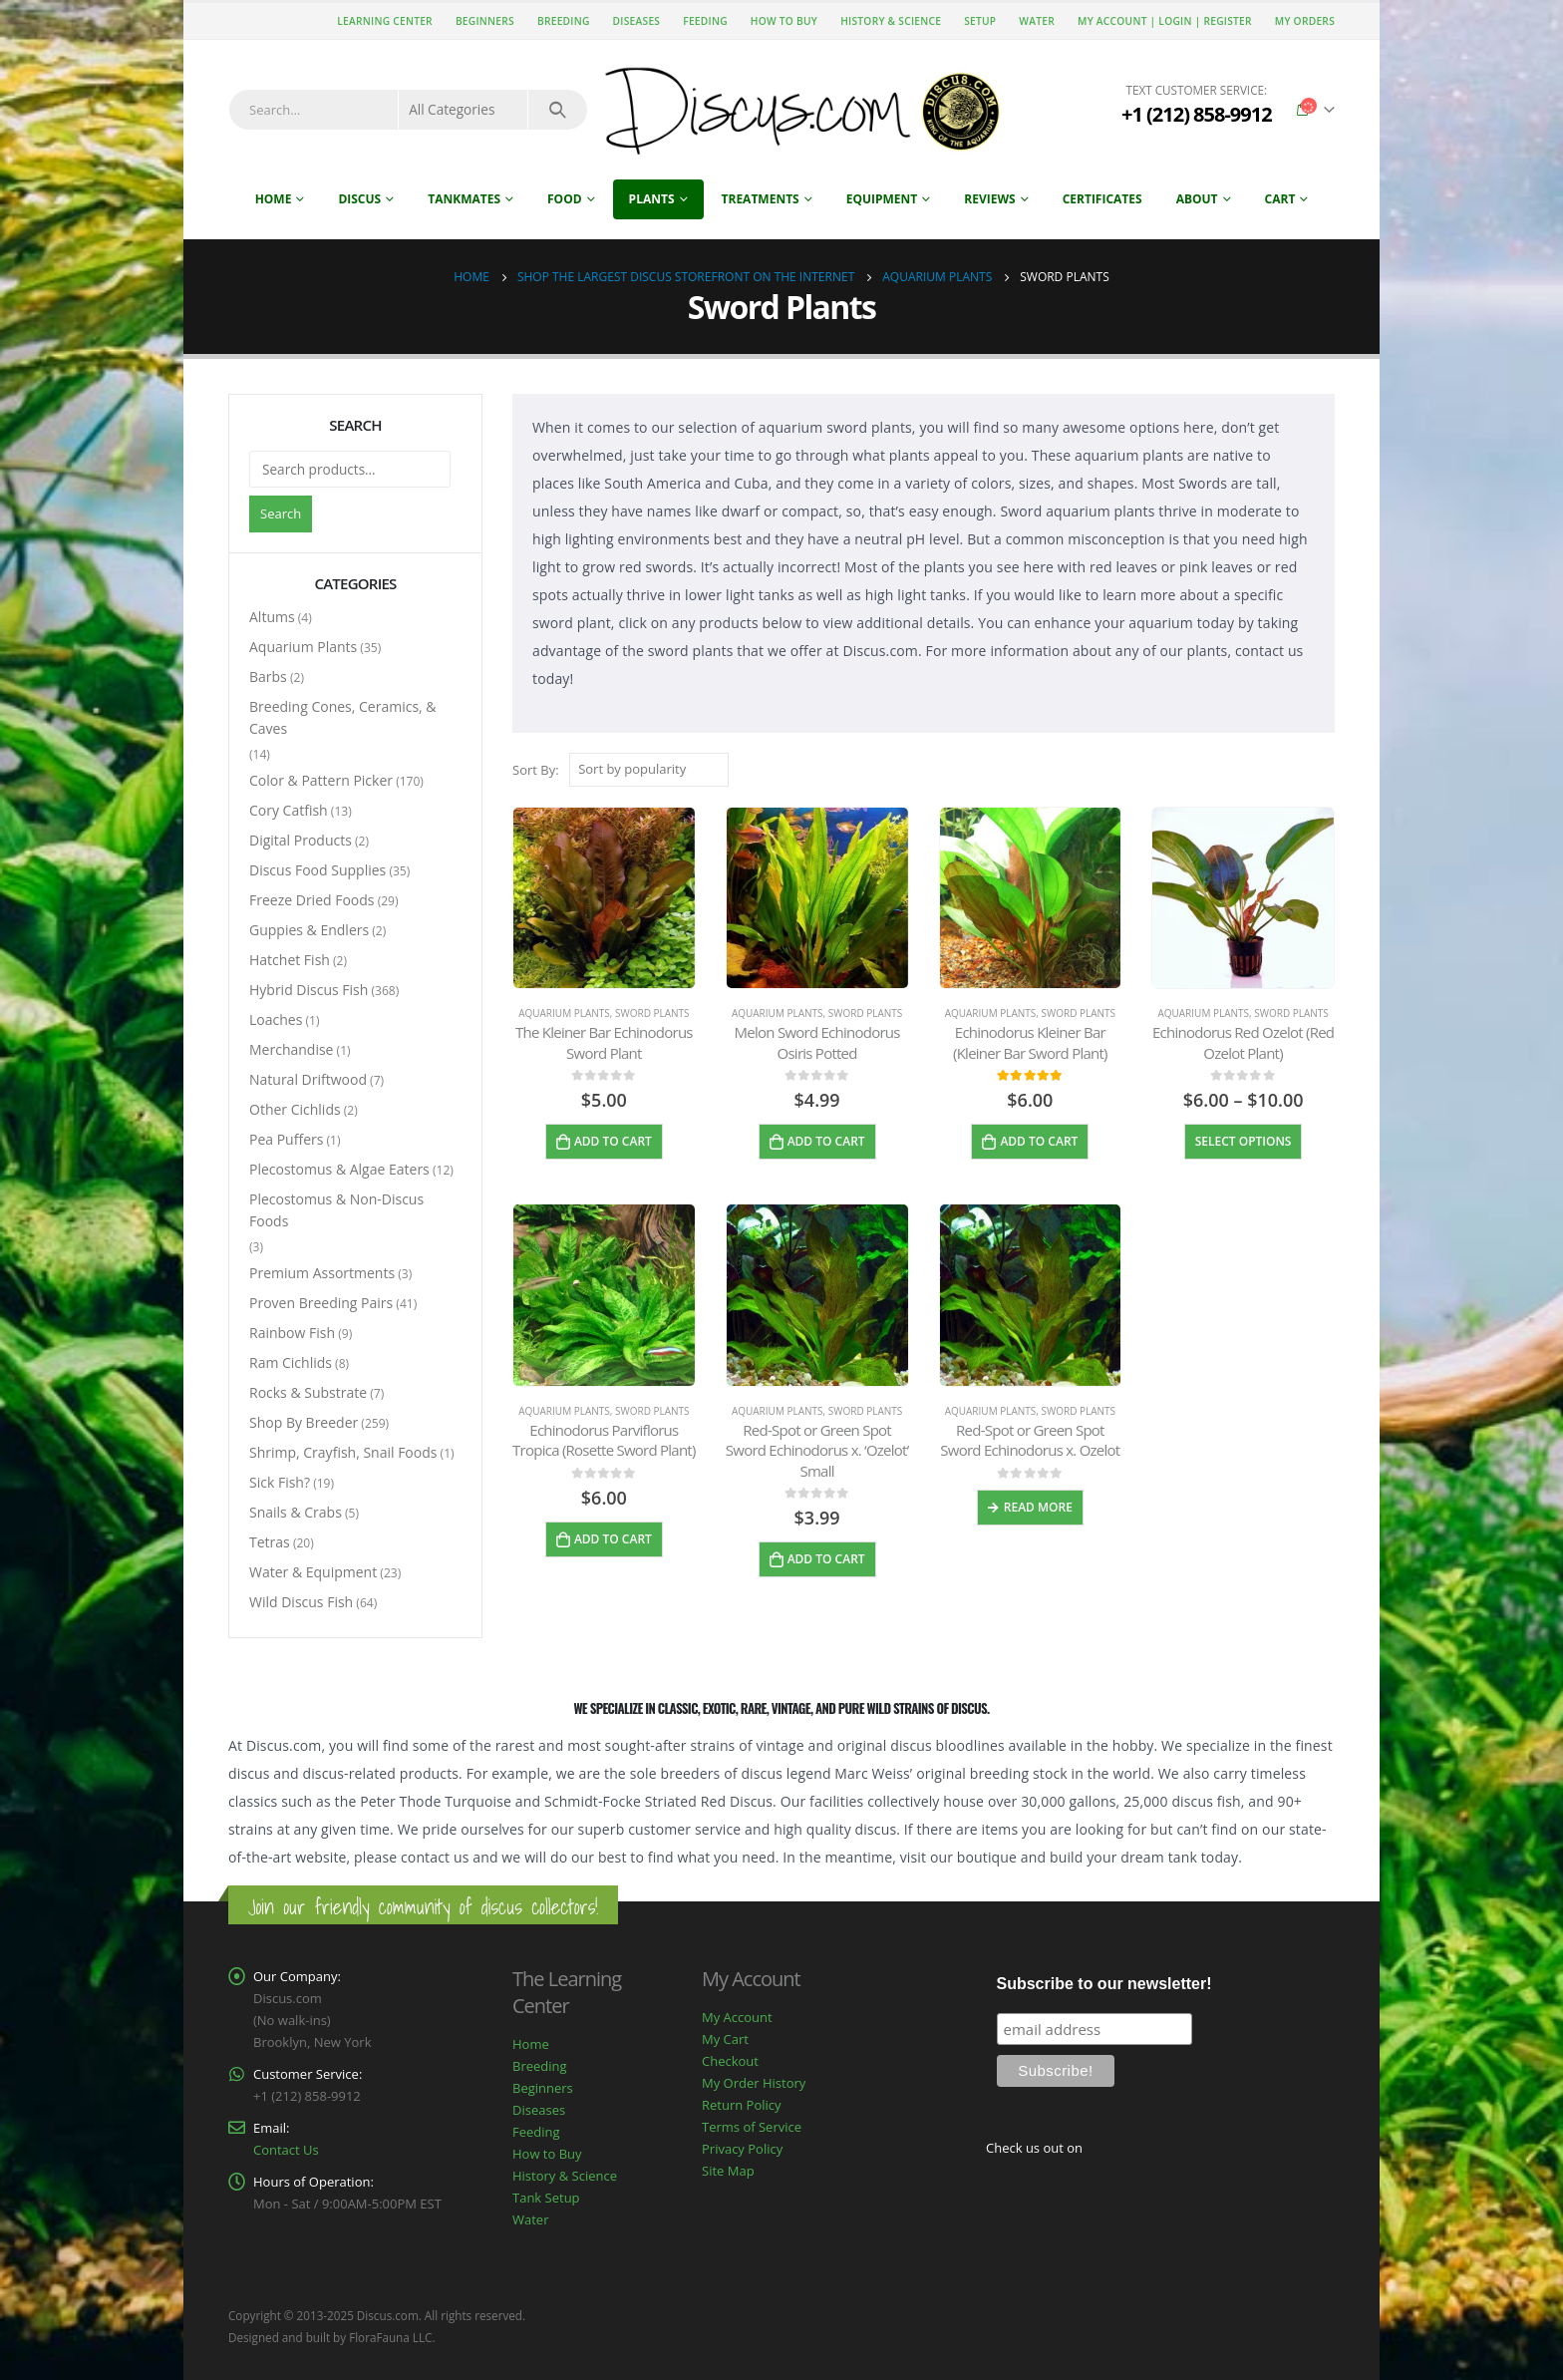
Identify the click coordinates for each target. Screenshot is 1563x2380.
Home (273, 198)
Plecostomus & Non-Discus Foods (336, 1210)
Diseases (637, 21)
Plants (652, 198)
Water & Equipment (313, 1571)
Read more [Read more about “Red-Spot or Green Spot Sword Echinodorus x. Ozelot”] (1038, 1507)
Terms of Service (751, 2127)
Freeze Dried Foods (312, 899)
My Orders (1305, 21)
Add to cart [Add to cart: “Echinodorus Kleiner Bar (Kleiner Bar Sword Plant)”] (1039, 1141)
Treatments (760, 198)
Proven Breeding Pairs (321, 1302)
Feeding (705, 21)
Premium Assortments (322, 1272)
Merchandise (291, 1049)
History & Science (890, 21)
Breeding (563, 21)
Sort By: (535, 770)
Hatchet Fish (289, 959)
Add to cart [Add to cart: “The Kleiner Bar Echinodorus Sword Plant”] (613, 1141)
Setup (980, 21)
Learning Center (385, 21)
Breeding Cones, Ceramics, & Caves (343, 717)
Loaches (275, 1019)
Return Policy (742, 2105)
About (1197, 198)
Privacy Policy (742, 2149)
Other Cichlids (295, 1109)
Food (564, 198)
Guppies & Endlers (309, 929)
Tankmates (464, 198)
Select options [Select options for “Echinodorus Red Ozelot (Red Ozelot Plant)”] (1243, 1141)
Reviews (989, 198)
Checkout (730, 2061)
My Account (737, 2017)
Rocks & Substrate (308, 1392)
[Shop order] (649, 770)
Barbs (268, 676)
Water (1037, 21)
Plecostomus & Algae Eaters (339, 1169)
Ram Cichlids (290, 1362)
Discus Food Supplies (317, 869)
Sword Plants (652, 1013)
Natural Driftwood (308, 1079)
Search (280, 513)
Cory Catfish (288, 810)
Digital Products (300, 840)
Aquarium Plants (564, 1013)
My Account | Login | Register (1165, 21)
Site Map (728, 2171)
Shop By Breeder (303, 1422)
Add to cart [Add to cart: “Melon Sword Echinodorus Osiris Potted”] (826, 1141)
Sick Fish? (279, 1482)
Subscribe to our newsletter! (1104, 1983)
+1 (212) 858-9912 (1196, 114)
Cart (1280, 198)
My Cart (725, 2039)
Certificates (1102, 198)
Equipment (882, 198)
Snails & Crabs (295, 1512)
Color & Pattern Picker (321, 780)
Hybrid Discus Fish (308, 989)
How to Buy (784, 21)
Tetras (269, 1541)
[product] (604, 898)
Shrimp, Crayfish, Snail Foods (343, 1452)
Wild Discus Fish (301, 1601)
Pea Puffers (286, 1139)
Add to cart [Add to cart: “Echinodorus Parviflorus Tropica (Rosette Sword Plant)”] (613, 1538)
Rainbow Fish (292, 1332)
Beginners (485, 21)
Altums (272, 616)
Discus (359, 198)
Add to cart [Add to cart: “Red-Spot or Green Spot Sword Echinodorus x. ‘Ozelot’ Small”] (826, 1558)
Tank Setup (546, 2198)
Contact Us (286, 2150)
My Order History (753, 2083)
